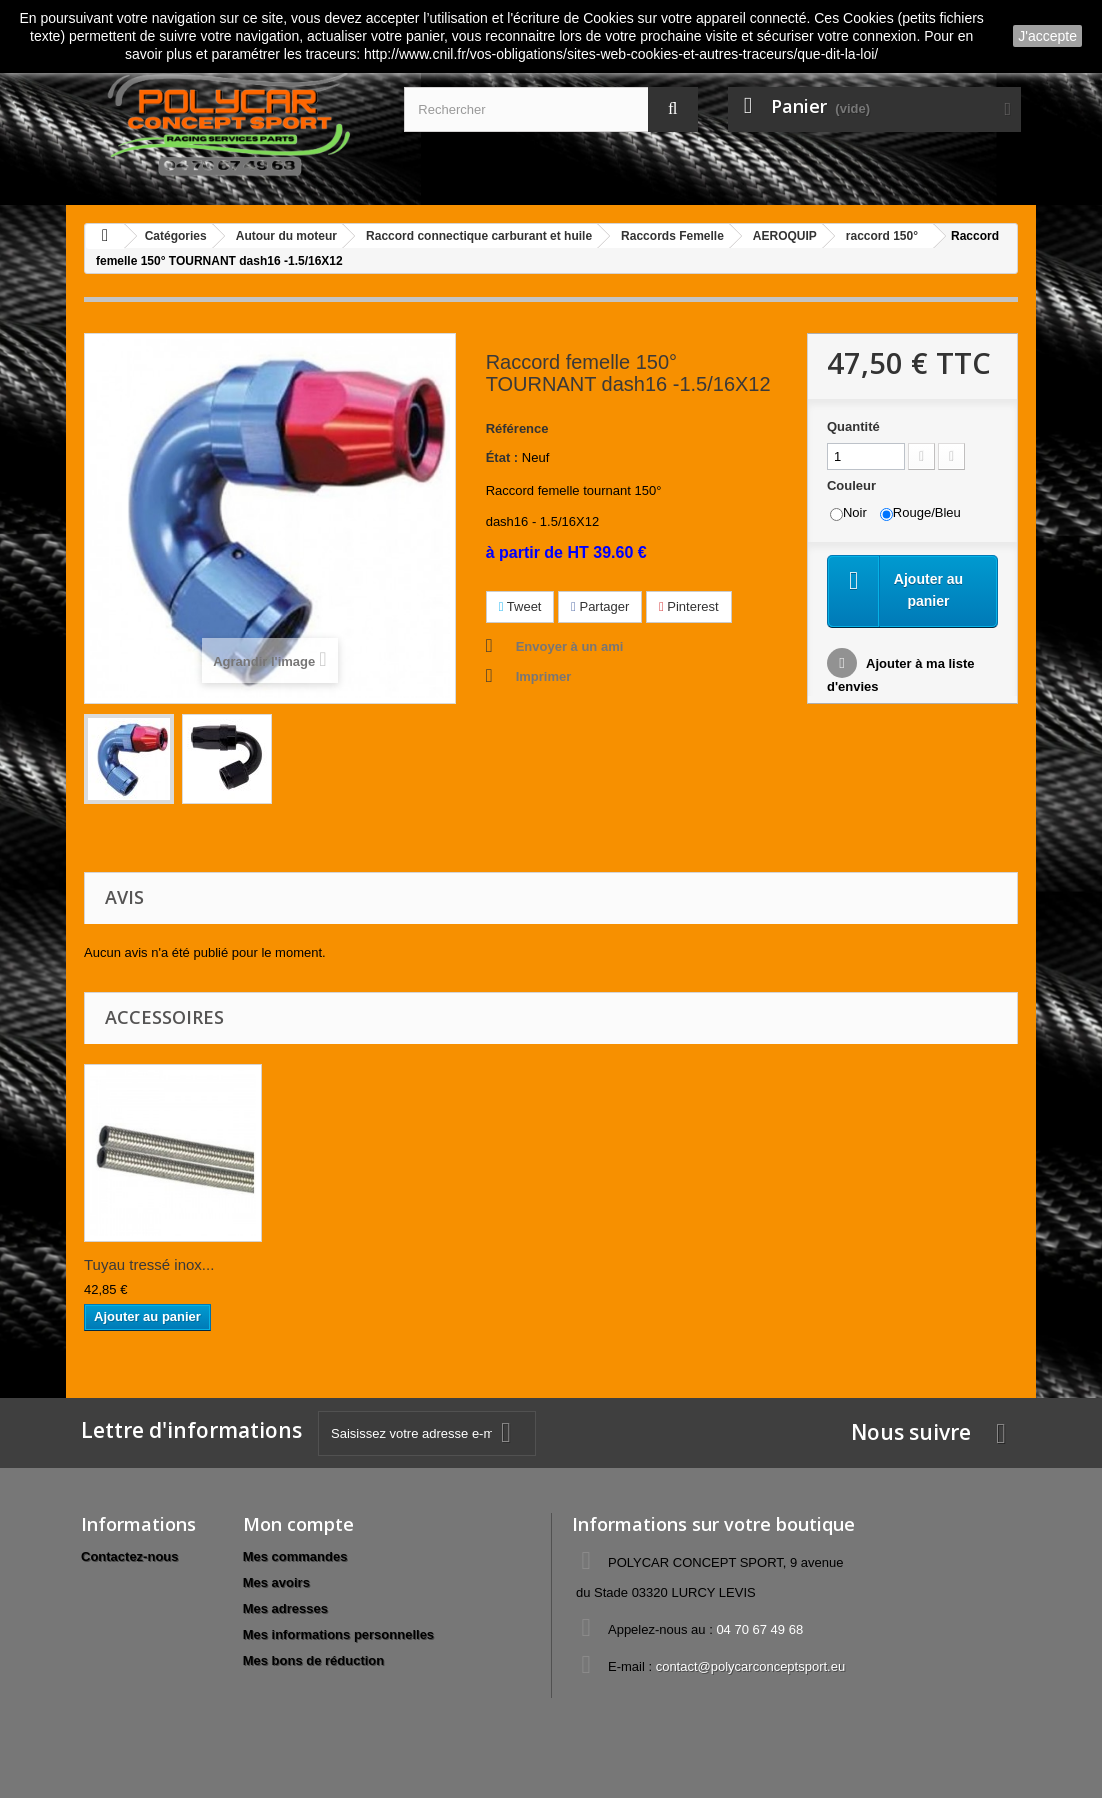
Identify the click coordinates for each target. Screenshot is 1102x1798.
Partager (600, 606)
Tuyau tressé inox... (149, 1264)
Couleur (853, 485)
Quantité (853, 426)
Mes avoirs (276, 1582)
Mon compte (298, 1524)
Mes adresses (285, 1608)
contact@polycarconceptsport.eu (751, 1666)
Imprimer (544, 676)
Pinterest (689, 606)
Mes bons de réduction (314, 1660)
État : (502, 457)
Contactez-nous (130, 1556)
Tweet (520, 606)
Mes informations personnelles (338, 1634)
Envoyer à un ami (570, 646)
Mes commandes (295, 1556)
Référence (517, 428)
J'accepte (1047, 36)
